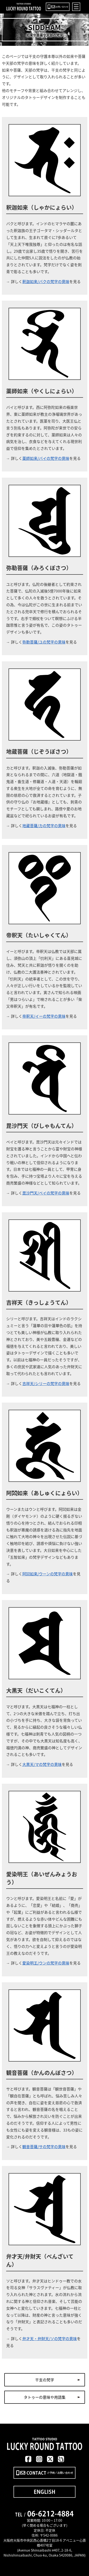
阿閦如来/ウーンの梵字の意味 (47, 1574)
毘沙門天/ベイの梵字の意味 (45, 1193)
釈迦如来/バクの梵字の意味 (45, 281)
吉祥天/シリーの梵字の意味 (45, 1383)
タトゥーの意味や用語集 (45, 2397)
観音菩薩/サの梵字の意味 (44, 2146)
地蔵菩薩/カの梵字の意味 (44, 825)
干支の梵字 (44, 2380)
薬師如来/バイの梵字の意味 (45, 458)
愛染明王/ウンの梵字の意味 (45, 1963)
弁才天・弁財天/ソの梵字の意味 (49, 2338)
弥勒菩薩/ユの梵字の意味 (44, 642)
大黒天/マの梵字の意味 (42, 1764)
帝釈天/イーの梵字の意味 (44, 1016)
